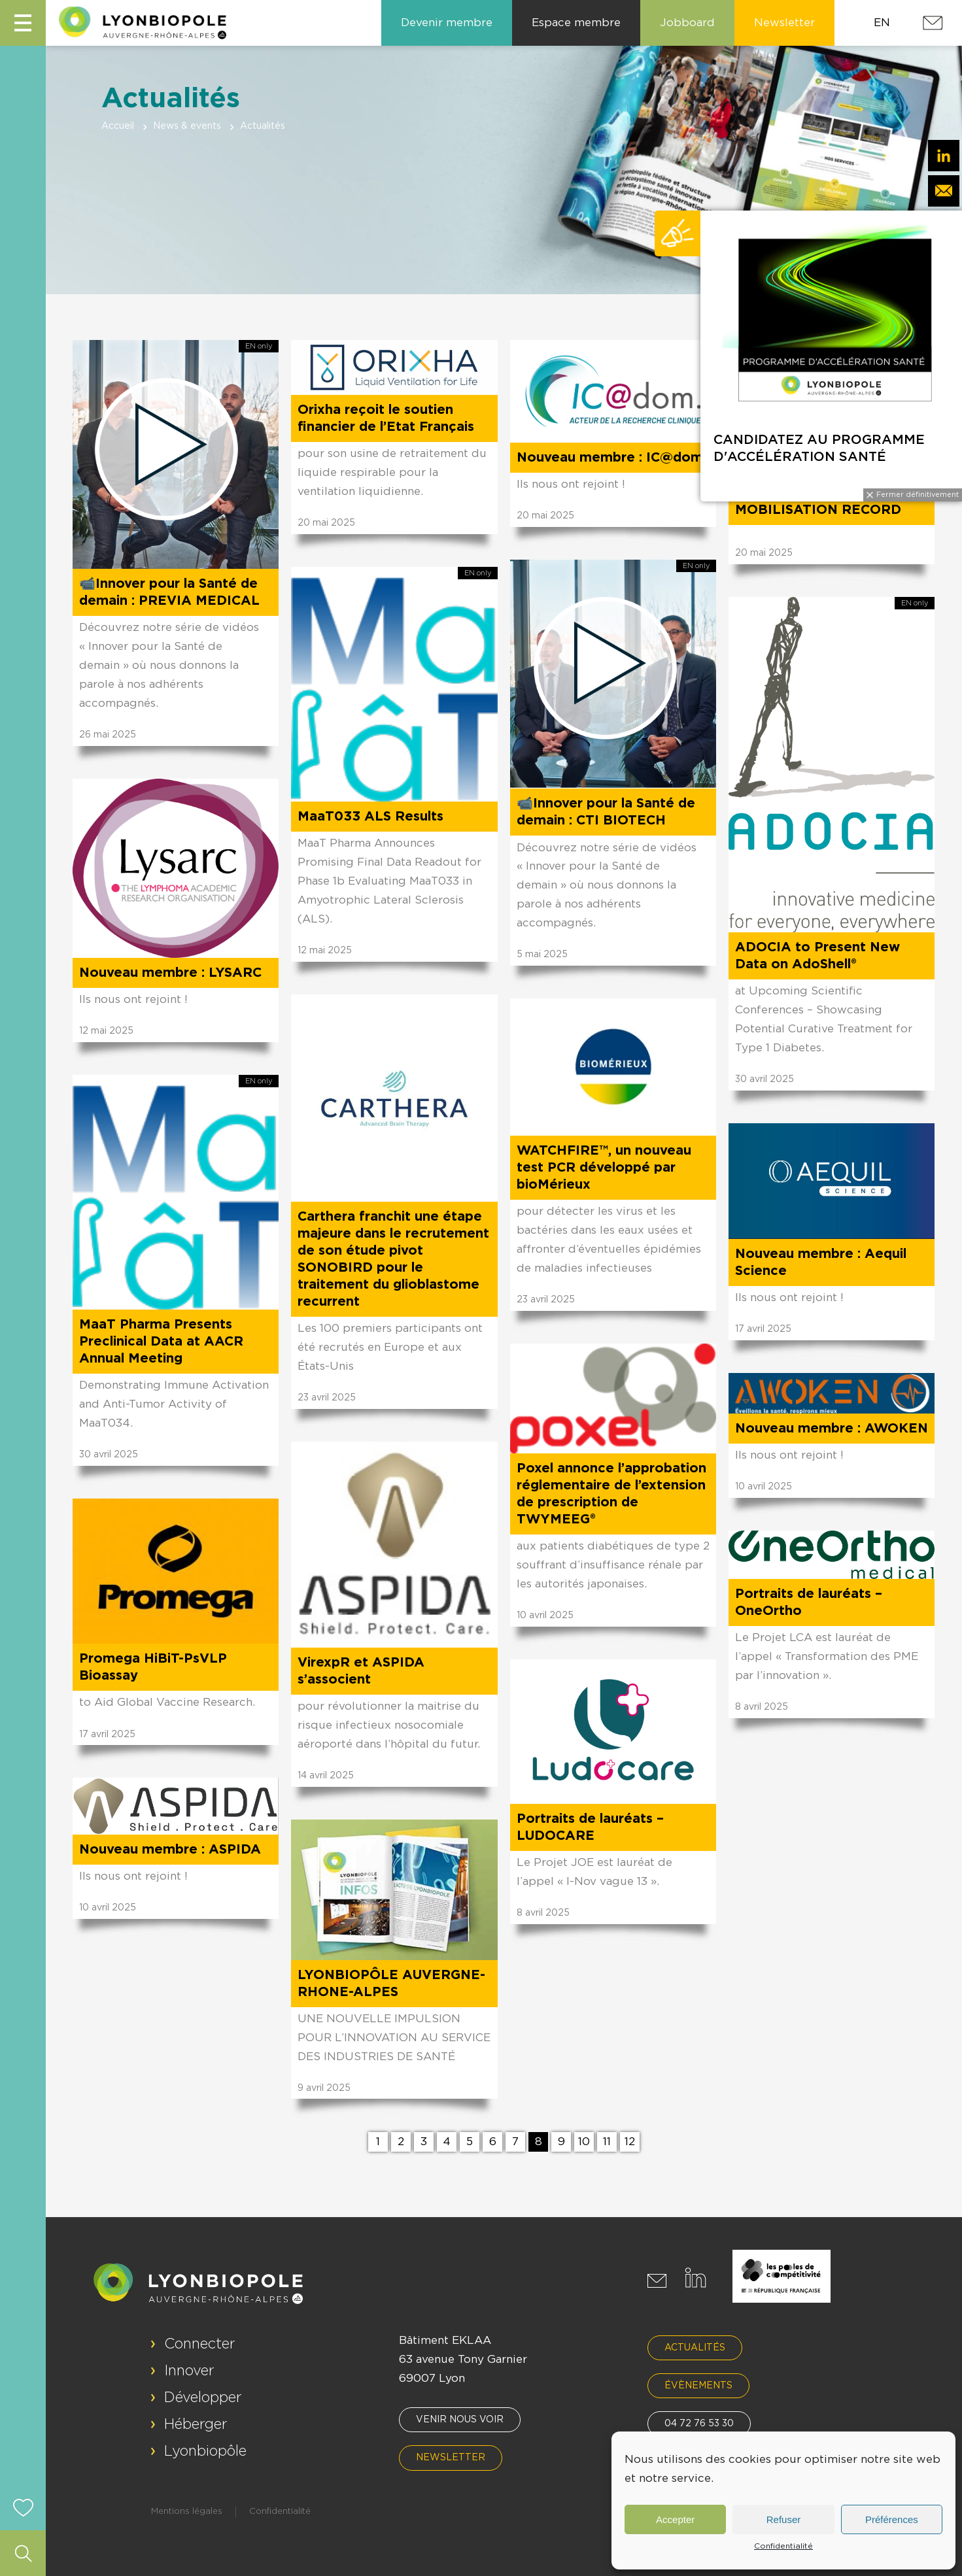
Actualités (694, 2347)
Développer (203, 2397)
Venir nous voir (460, 2419)
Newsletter (450, 2457)
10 (584, 2141)
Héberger (196, 2424)
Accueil (117, 126)
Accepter (675, 2519)
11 (607, 2141)
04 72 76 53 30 (699, 2423)
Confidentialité (783, 2546)
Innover (189, 2371)
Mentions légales (186, 2511)
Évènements (698, 2385)
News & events (187, 126)
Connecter (199, 2344)
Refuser (783, 2519)
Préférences (891, 2519)
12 (630, 2141)
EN (882, 22)
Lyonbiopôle (205, 2451)
